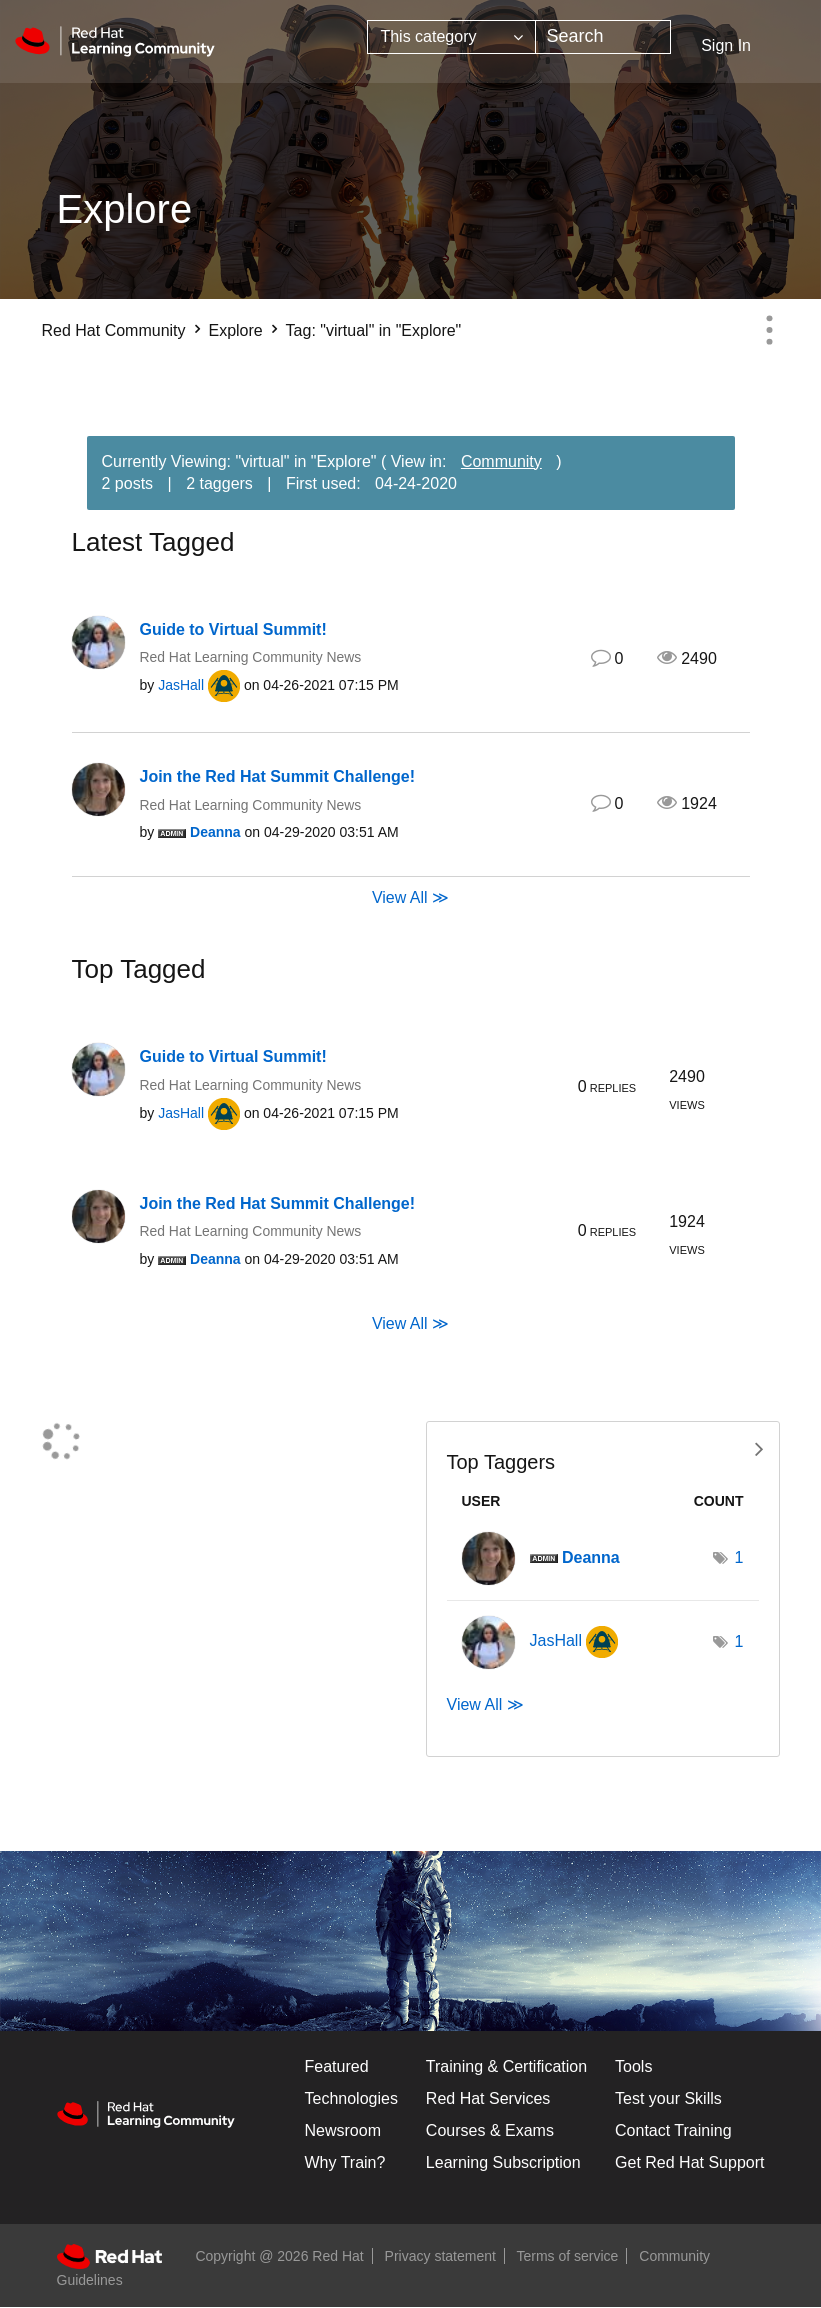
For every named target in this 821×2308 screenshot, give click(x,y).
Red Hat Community (114, 330)
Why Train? (345, 2162)
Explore (235, 330)
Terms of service (568, 2256)
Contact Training (673, 2130)
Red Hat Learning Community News (251, 657)
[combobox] (603, 37)
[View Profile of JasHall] (181, 685)
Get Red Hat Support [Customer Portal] (689, 2162)
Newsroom (343, 2130)
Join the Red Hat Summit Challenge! (278, 776)
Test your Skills (668, 2098)
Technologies (351, 2098)
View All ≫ (410, 897)
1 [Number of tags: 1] (739, 1557)
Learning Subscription (503, 2162)
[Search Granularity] (451, 37)
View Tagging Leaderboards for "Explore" (603, 1447)
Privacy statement (440, 2256)
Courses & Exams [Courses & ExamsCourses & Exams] (490, 2130)
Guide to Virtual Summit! (233, 629)
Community (501, 461)
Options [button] (770, 330)
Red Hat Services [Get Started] (488, 2098)
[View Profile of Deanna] (215, 832)
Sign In (726, 45)
